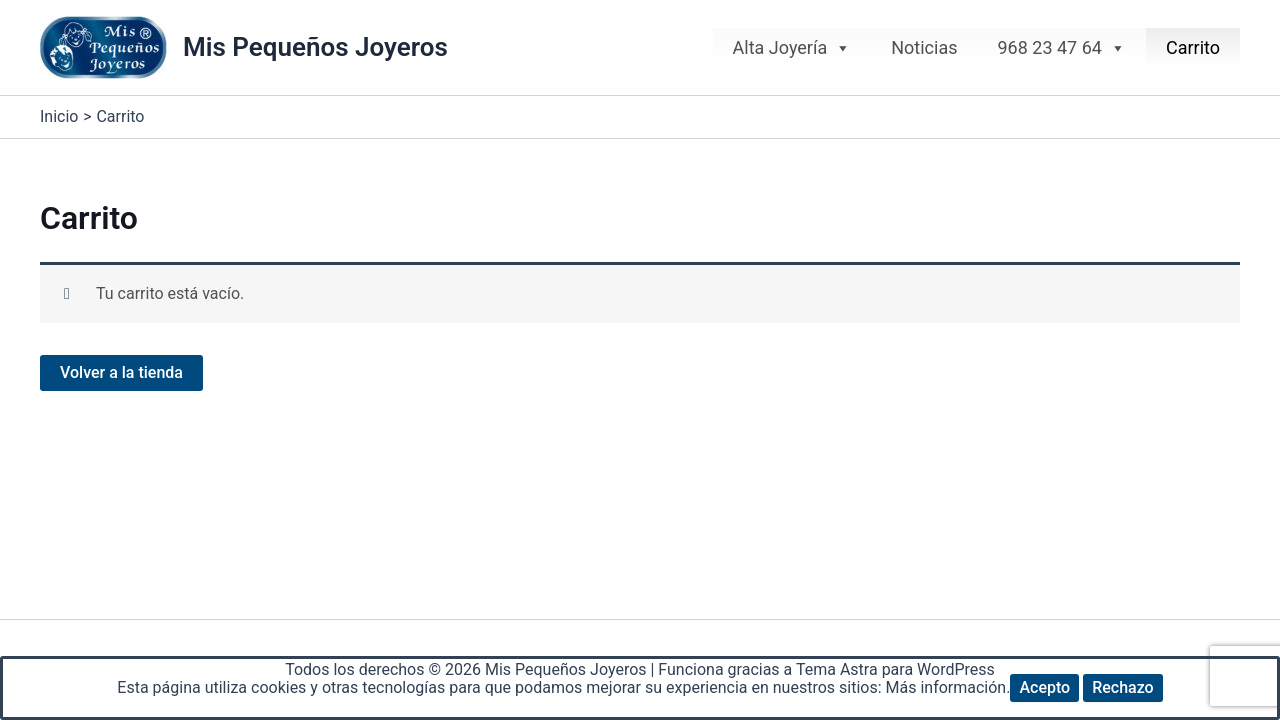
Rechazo (1123, 687)
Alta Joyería (792, 48)
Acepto (1044, 687)
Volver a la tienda (121, 372)
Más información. (948, 687)
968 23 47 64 (1061, 48)
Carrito (1193, 47)
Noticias (924, 47)
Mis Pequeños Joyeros (315, 47)
